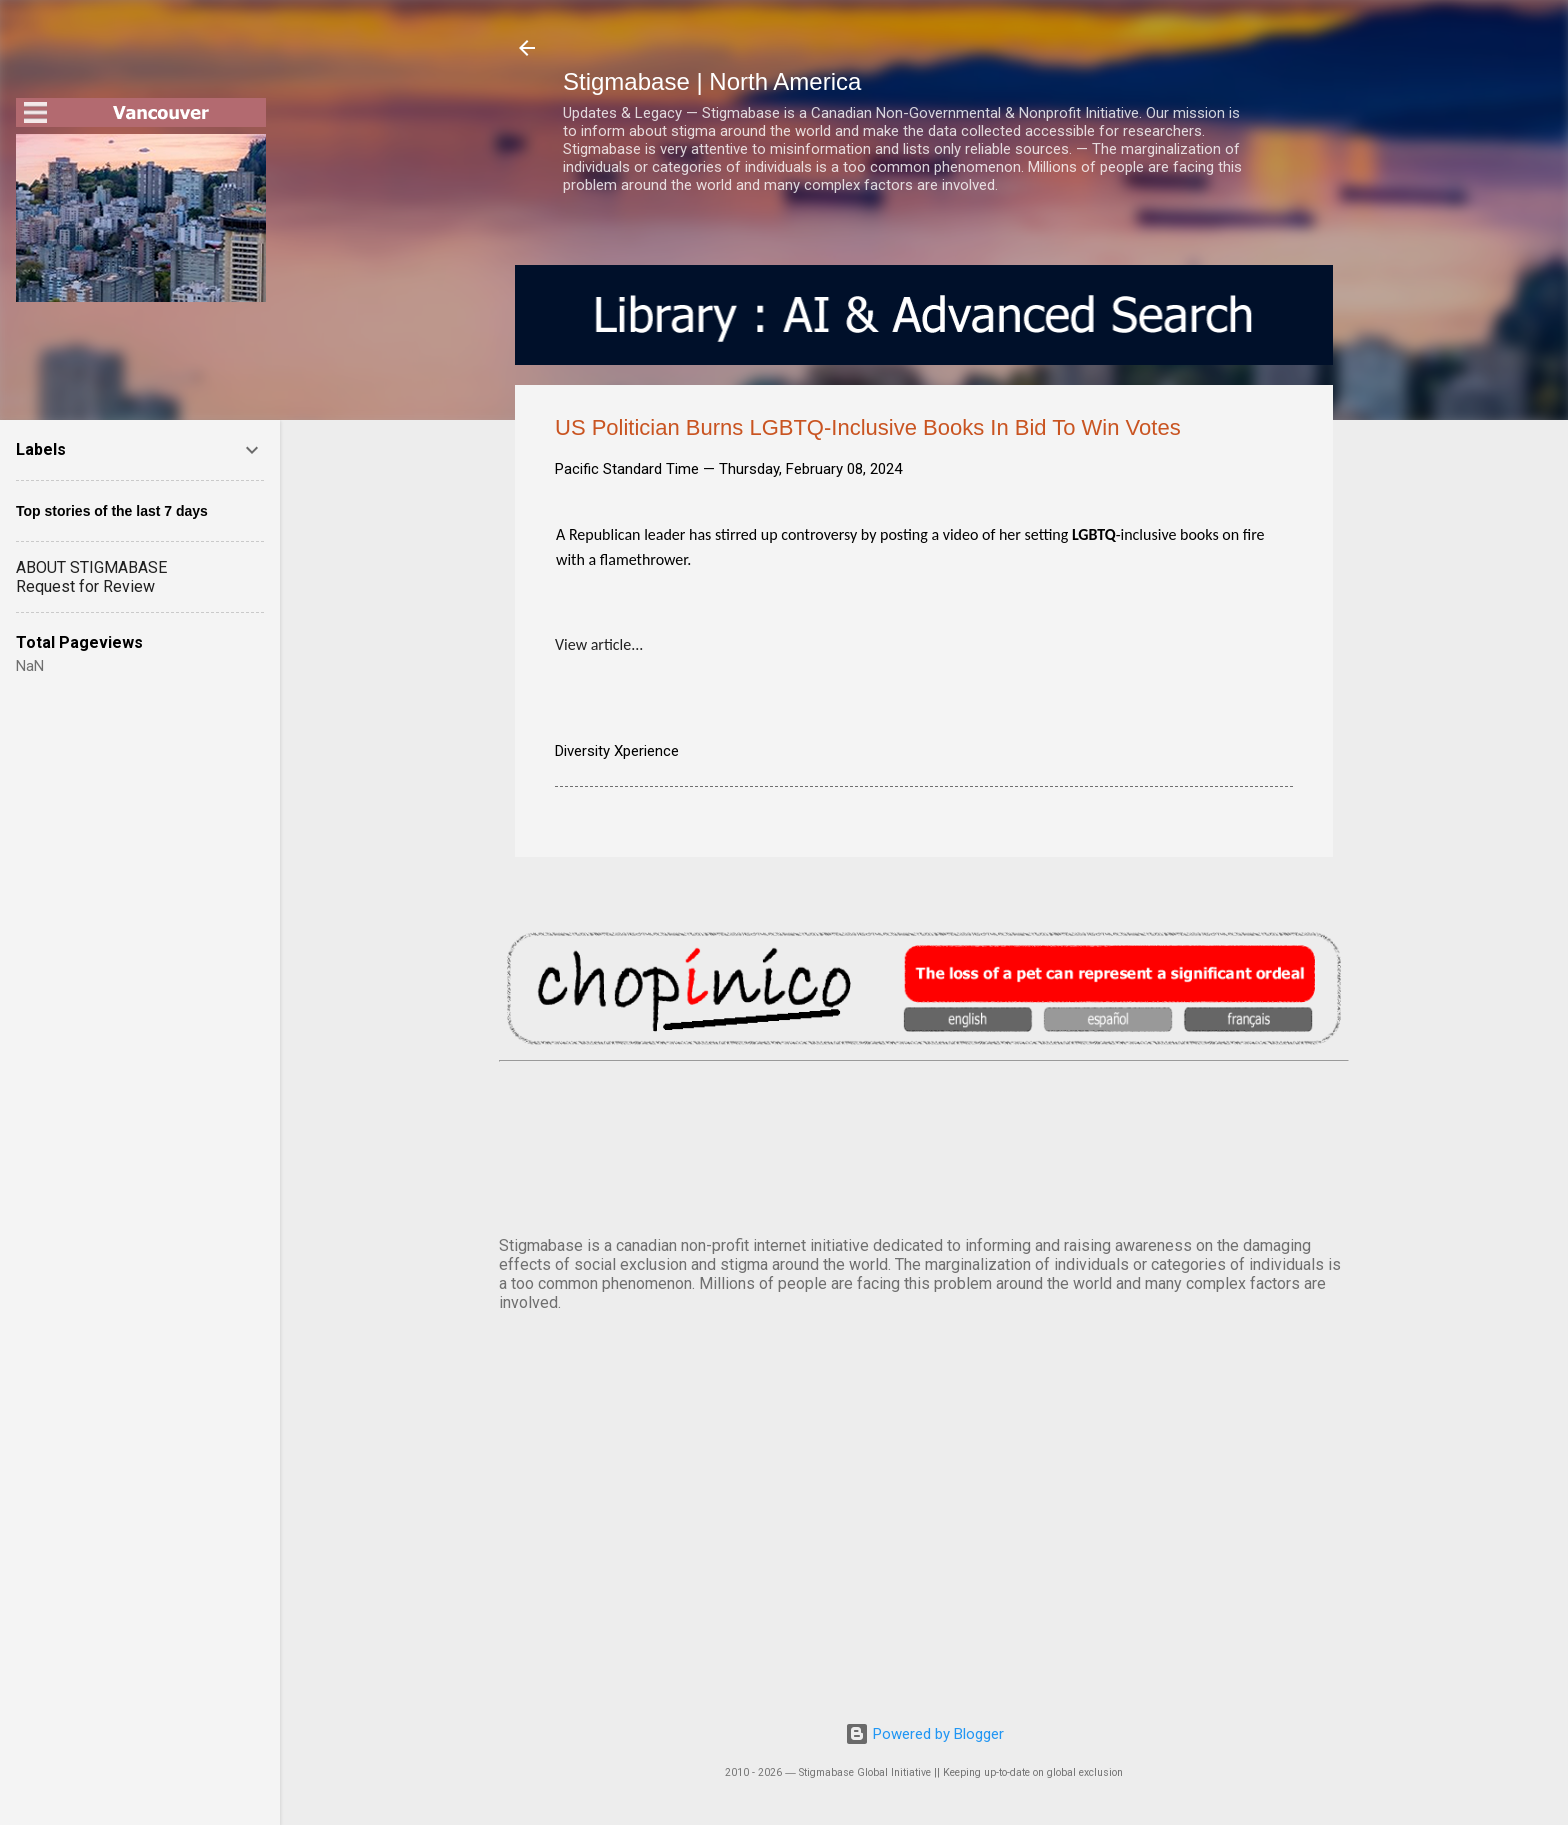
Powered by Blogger (924, 1734)
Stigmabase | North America (712, 81)
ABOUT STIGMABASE (91, 567)
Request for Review (85, 586)
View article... (599, 644)
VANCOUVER (924, 1145)
